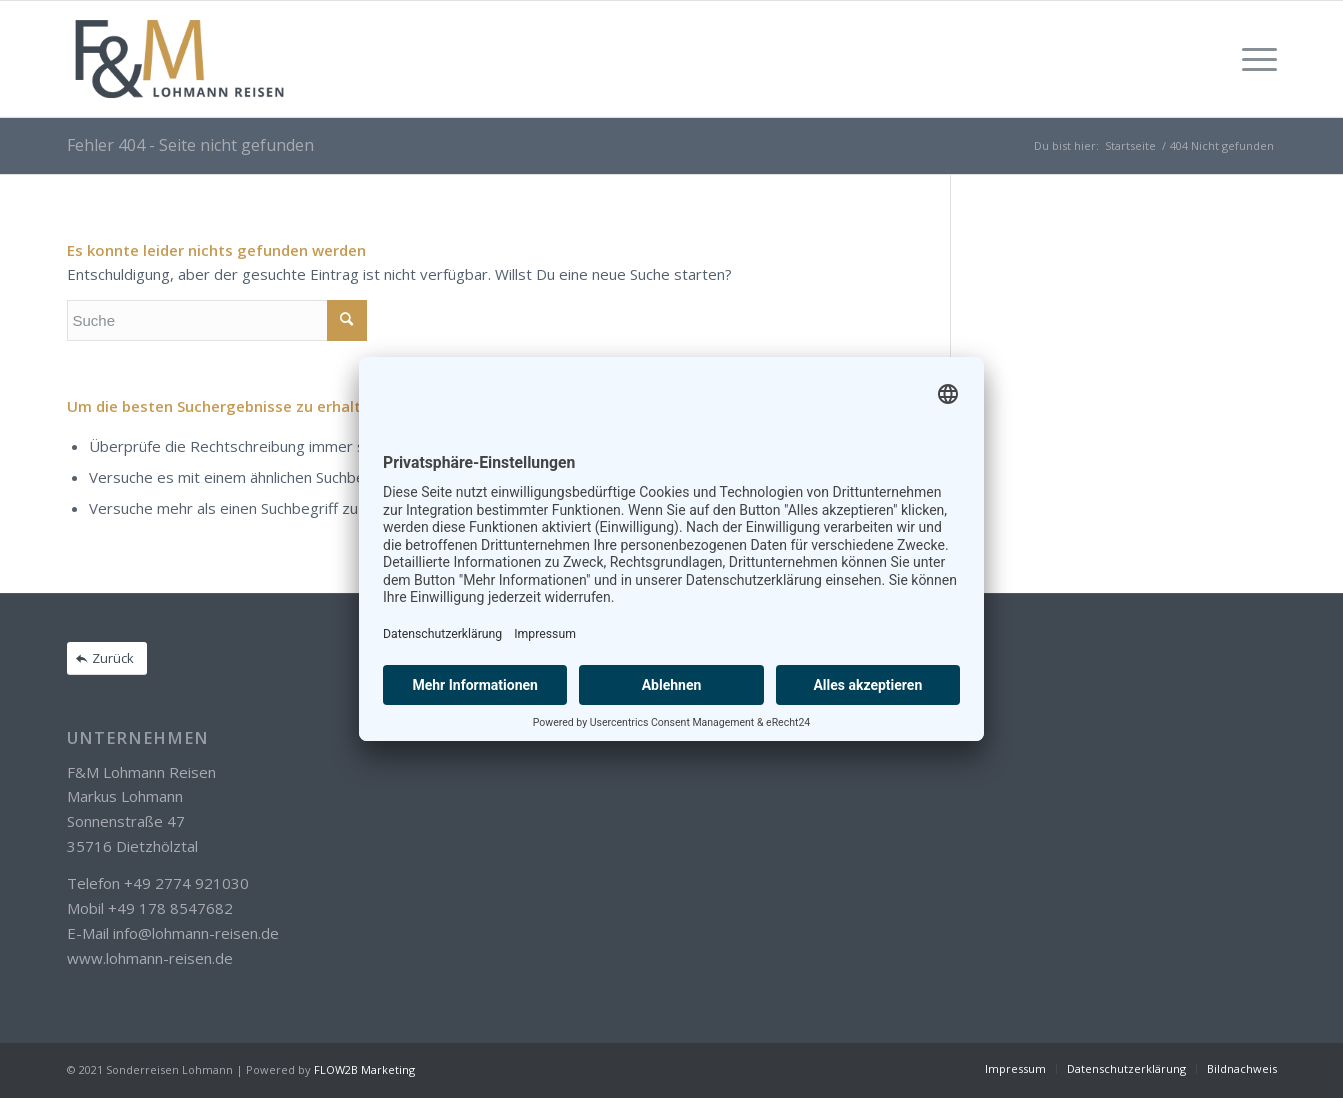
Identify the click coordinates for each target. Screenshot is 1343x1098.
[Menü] (1253, 59)
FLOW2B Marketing (364, 1069)
